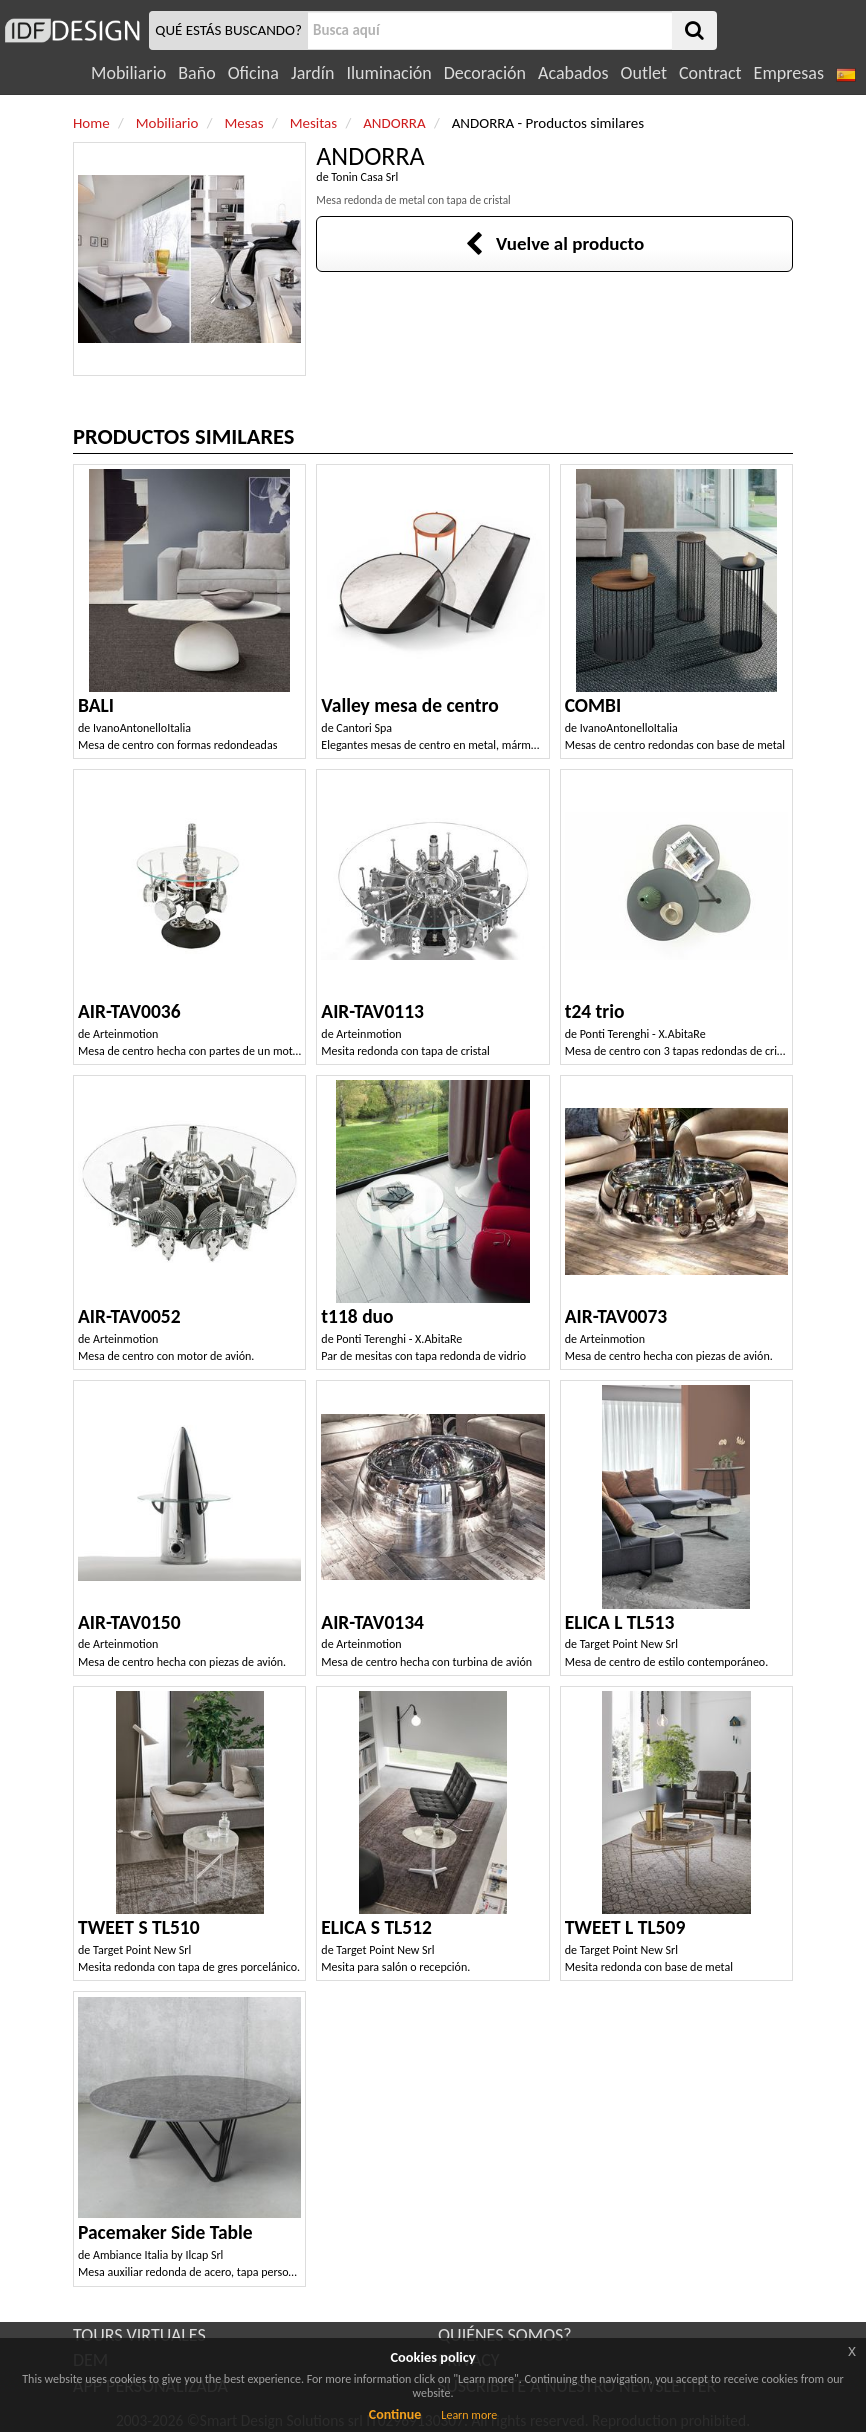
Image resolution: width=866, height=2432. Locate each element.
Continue (395, 2414)
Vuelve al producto (554, 243)
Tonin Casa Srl (364, 177)
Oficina (253, 73)
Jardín (312, 73)
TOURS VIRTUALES (139, 2335)
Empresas (789, 73)
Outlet (644, 73)
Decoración (485, 73)
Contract (710, 73)
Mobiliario (128, 73)
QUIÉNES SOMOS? (505, 2335)
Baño (196, 73)
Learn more (469, 2415)
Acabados (573, 73)
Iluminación (388, 73)
